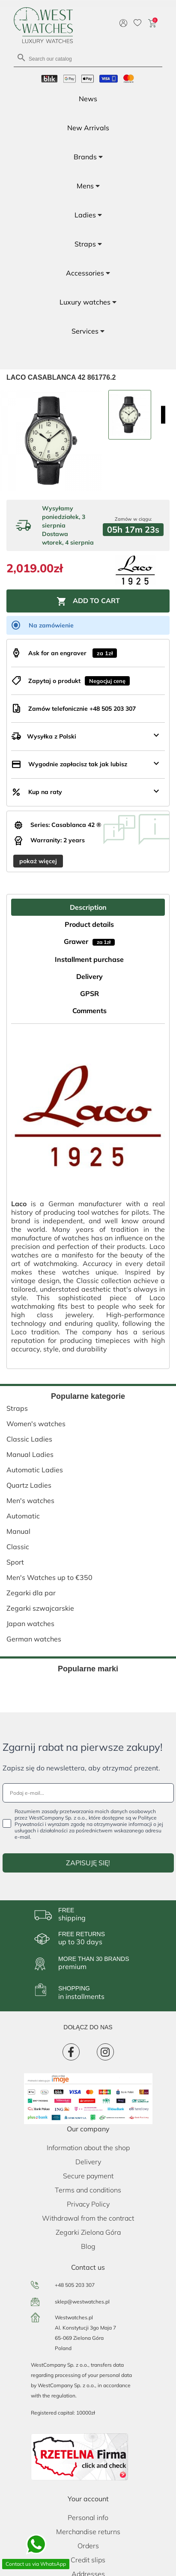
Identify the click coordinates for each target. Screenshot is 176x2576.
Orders (88, 2545)
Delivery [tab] (89, 976)
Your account (88, 2498)
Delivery (88, 2161)
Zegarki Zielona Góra (88, 2232)
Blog (88, 2246)
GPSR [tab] (89, 993)
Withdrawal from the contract (88, 2218)
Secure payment (88, 2176)
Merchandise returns (88, 2531)
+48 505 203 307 (75, 2285)
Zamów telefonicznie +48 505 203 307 (82, 708)
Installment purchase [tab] (89, 959)
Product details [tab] (89, 924)
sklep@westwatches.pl (82, 2301)
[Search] (88, 58)
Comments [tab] (89, 1010)
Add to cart (88, 601)
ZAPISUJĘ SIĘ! (88, 1862)
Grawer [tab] (89, 941)
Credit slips (88, 2559)
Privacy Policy (88, 2204)
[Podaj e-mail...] (88, 1792)
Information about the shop (88, 2147)
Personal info (88, 2517)
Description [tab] (88, 907)
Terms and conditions (88, 2190)
